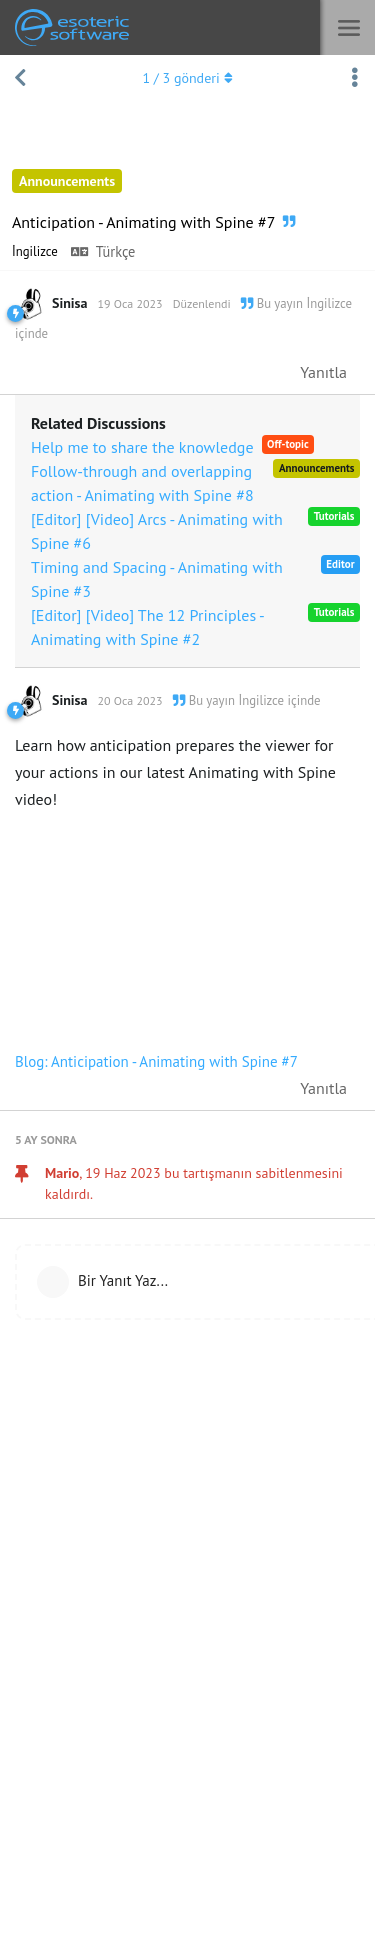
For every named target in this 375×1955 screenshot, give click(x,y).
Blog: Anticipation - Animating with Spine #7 (156, 1061)
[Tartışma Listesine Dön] (20, 78)
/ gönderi (187, 78)
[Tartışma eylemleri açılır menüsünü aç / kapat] (355, 78)
